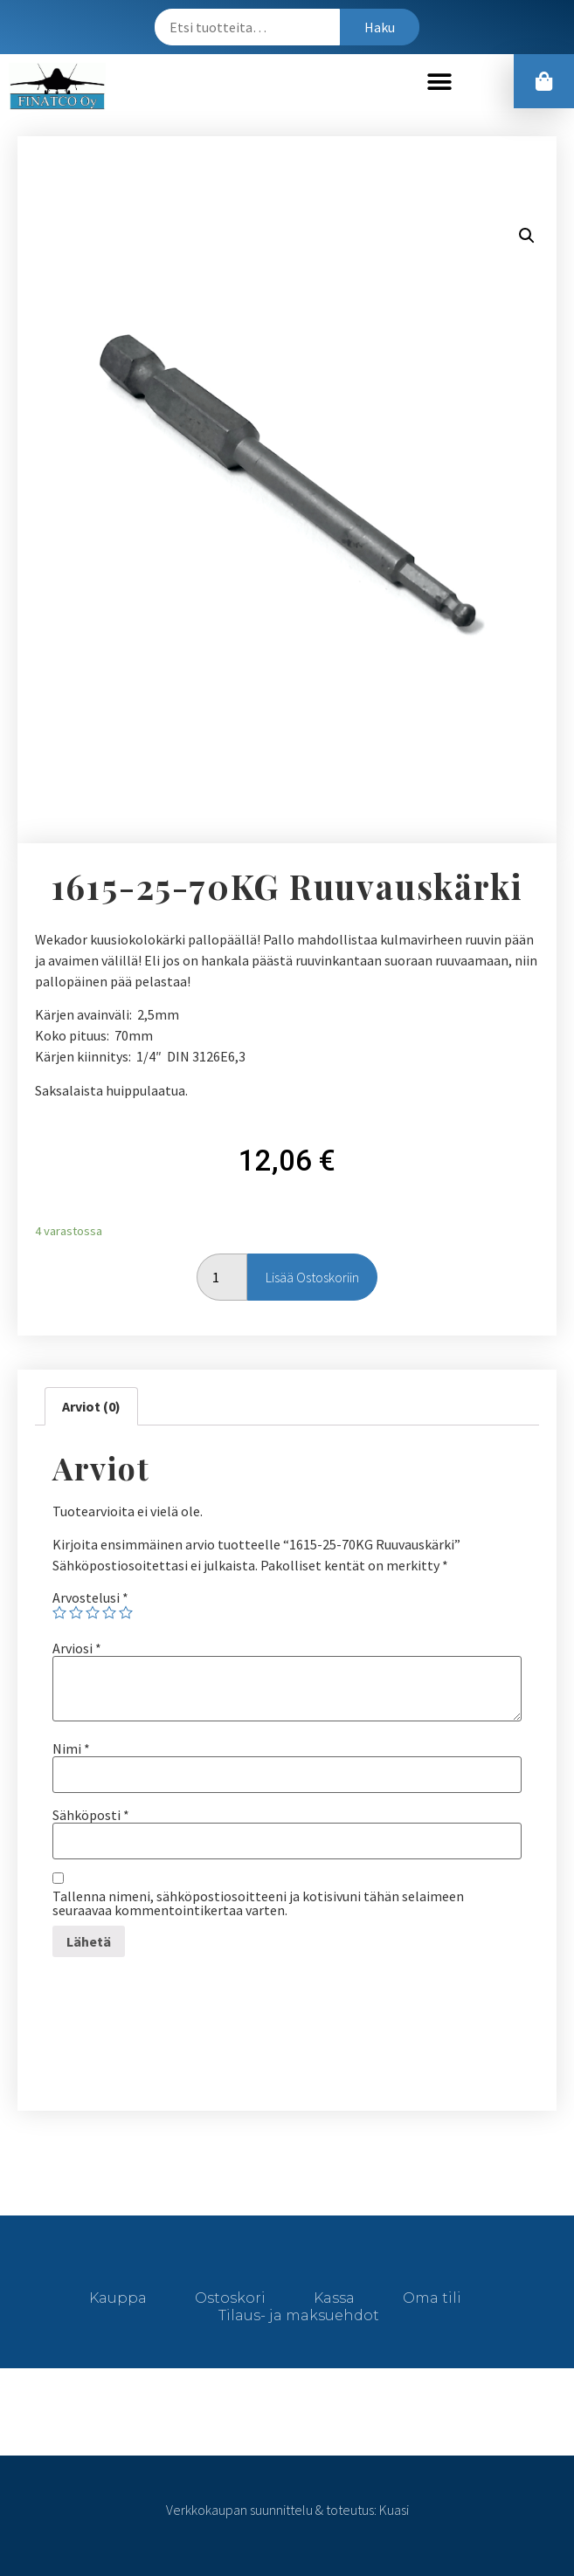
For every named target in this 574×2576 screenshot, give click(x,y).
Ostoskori (230, 2298)
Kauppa (118, 2298)
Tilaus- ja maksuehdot (298, 2315)
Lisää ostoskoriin (312, 1277)
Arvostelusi (90, 1597)
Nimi (71, 1748)
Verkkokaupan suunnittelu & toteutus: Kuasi (287, 2509)
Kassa (334, 2298)
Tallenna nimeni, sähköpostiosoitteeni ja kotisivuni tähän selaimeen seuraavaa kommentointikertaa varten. (258, 1903)
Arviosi (76, 1648)
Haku (379, 27)
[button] (440, 82)
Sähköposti (90, 1815)
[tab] (91, 1406)
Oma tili (432, 2298)
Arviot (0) (91, 1406)
